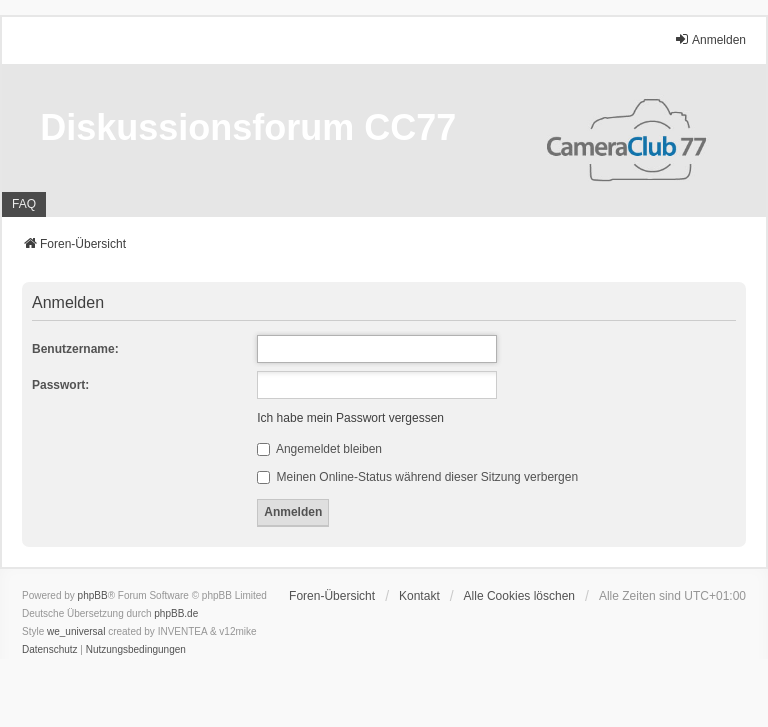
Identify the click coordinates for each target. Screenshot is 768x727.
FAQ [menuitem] (24, 204)
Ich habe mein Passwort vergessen (350, 418)
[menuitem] (50, 650)
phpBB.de (176, 613)
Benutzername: (75, 349)
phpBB (93, 595)
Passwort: (60, 385)
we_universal (76, 631)
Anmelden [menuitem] (710, 39)
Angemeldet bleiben (319, 449)
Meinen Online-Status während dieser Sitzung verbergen (417, 477)
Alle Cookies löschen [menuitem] (519, 596)
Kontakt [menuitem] (419, 596)
